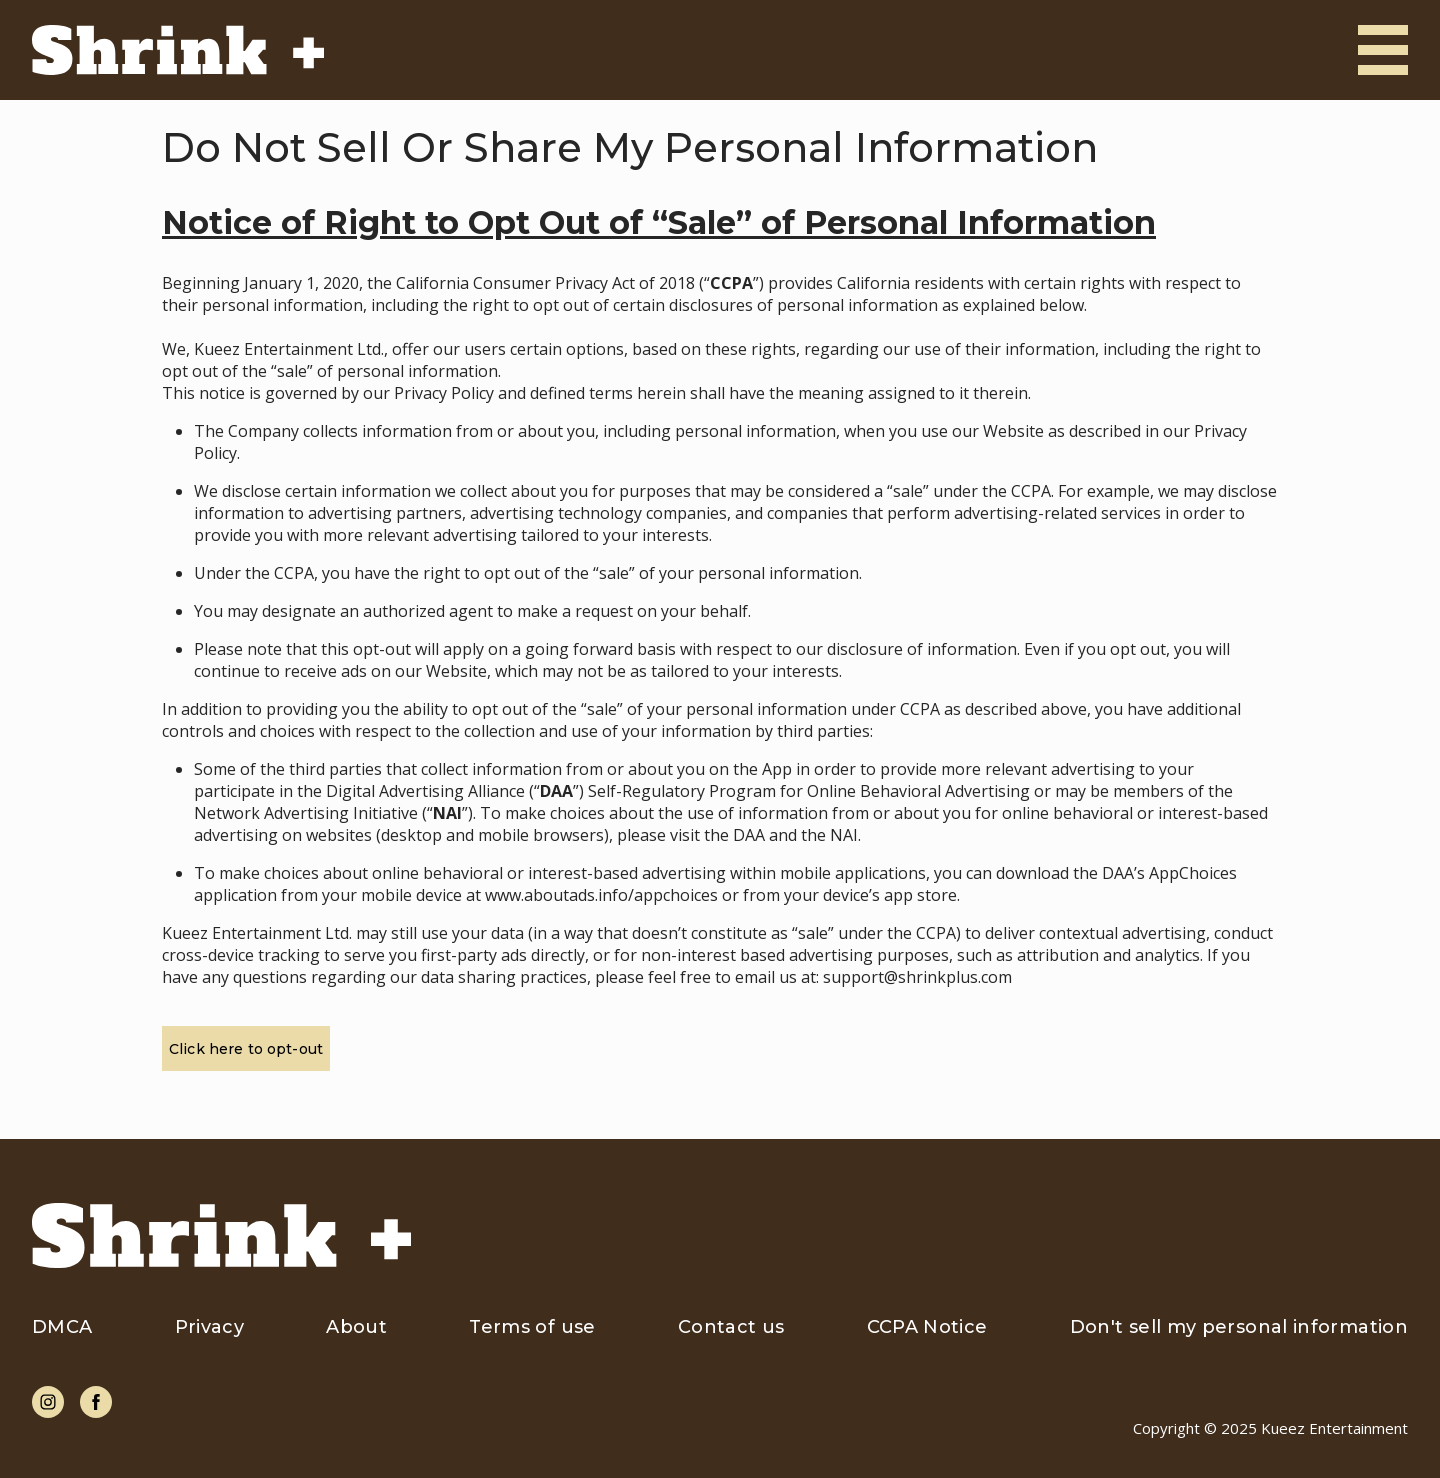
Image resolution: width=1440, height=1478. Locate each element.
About (356, 1327)
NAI (844, 835)
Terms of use (532, 1327)
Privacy (210, 1327)
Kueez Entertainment (1334, 1428)
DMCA (62, 1327)
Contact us (731, 1327)
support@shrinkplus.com (917, 977)
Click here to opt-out (246, 1049)
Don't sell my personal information (1239, 1327)
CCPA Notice (927, 1327)
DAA (749, 835)
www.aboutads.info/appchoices (601, 895)
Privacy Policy (444, 393)
